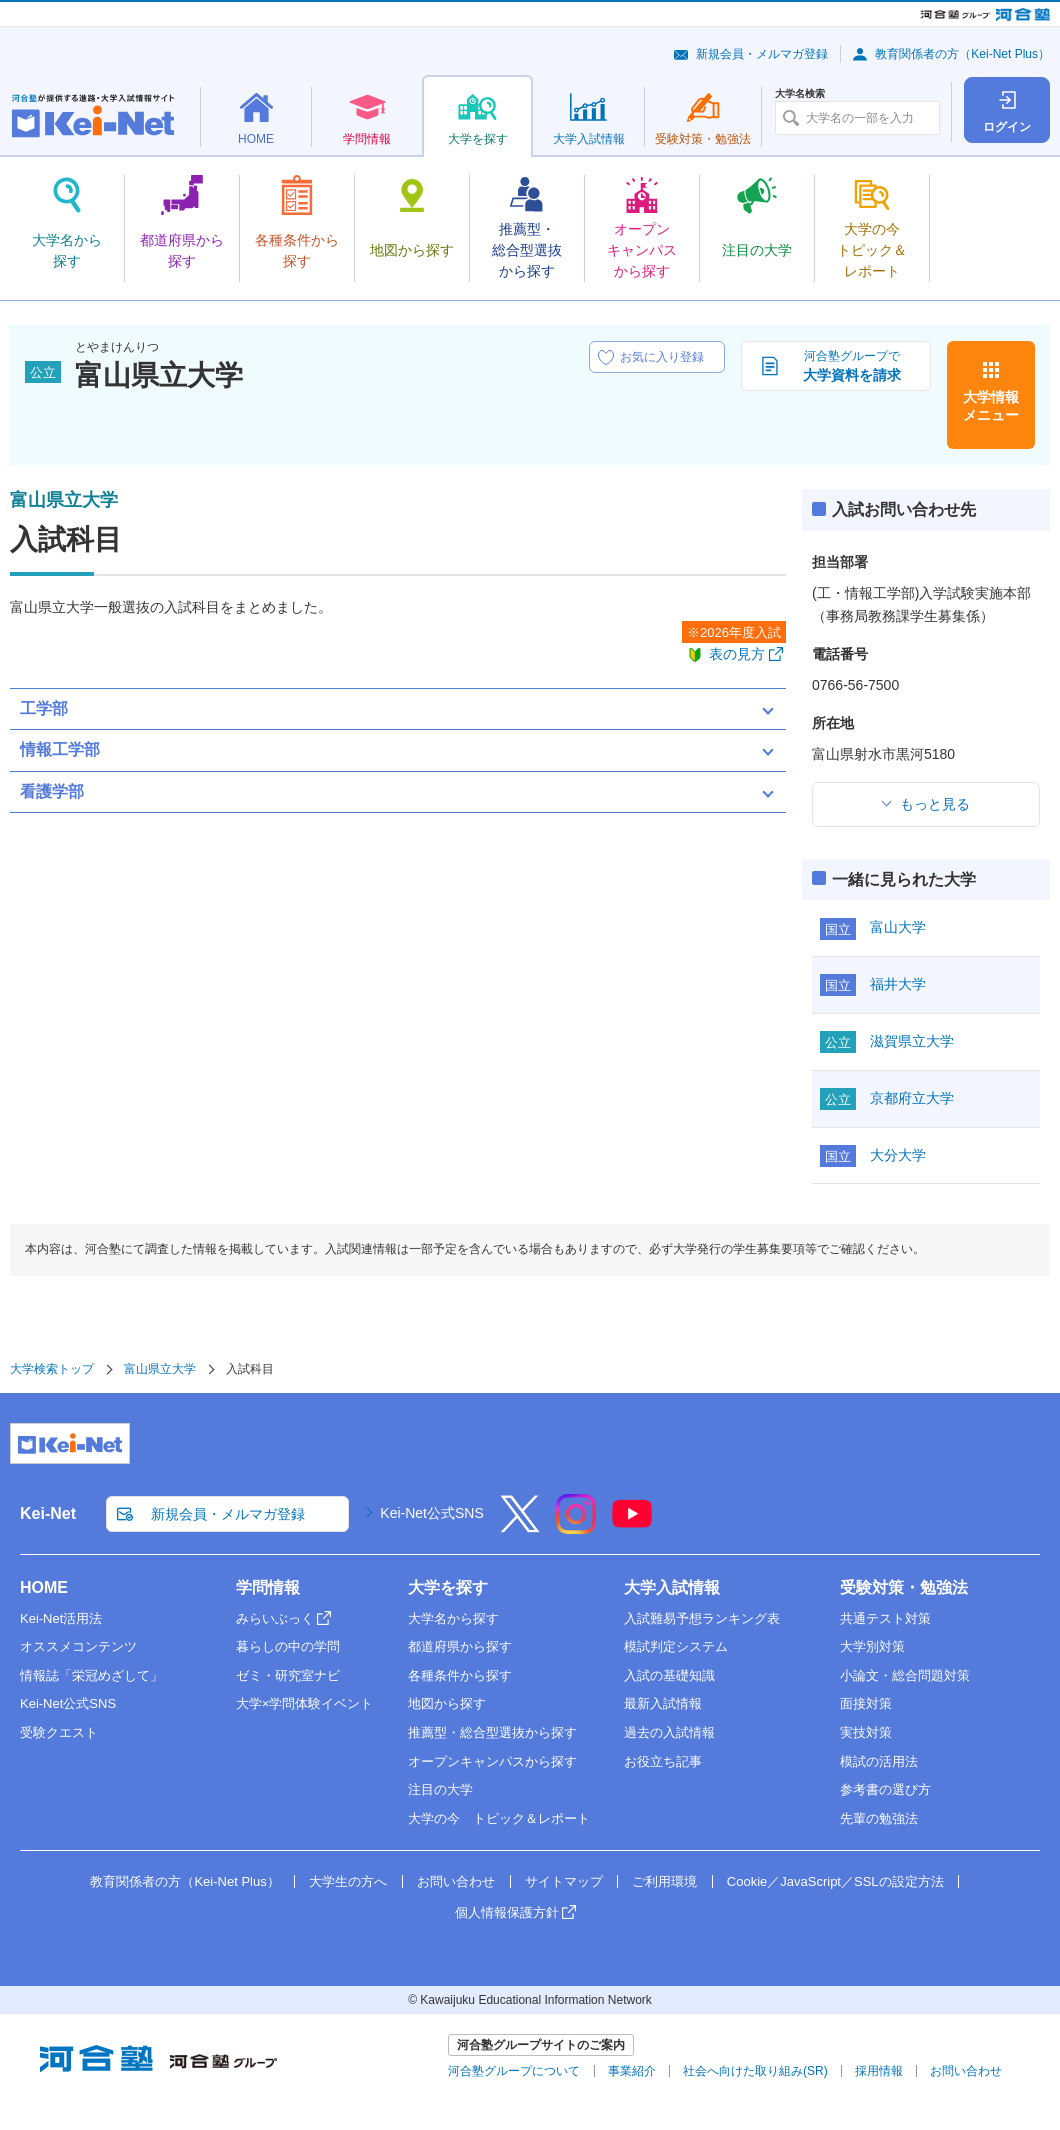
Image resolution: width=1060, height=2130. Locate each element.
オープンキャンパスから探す (492, 1761)
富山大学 (898, 927)
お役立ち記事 (663, 1761)
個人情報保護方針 (507, 1912)
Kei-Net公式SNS (431, 1513)
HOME (44, 1587)
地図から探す (447, 1703)
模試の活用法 (879, 1761)
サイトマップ (564, 1881)
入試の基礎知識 (669, 1675)
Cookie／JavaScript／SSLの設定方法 (835, 1881)
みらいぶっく (275, 1618)
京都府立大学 (912, 1098)
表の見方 (737, 654)
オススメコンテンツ (78, 1646)
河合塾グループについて (514, 2071)
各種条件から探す (460, 1675)
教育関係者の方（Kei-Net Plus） (962, 54)
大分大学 (898, 1155)
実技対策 (866, 1732)
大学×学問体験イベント (305, 1703)
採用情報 (879, 2071)
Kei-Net (48, 1513)
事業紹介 (632, 2071)
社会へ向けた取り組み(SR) (755, 2071)
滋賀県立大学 (912, 1041)
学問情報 (268, 1587)
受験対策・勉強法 (904, 1587)
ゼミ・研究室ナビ (288, 1675)
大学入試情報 (672, 1587)
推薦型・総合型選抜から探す (492, 1732)
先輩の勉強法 (879, 1818)
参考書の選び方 (885, 1789)
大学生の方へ (348, 1881)
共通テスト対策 (885, 1618)
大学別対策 (872, 1646)
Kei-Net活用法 (61, 1618)
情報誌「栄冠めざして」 (91, 1675)
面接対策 (866, 1703)
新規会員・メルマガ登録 (762, 54)
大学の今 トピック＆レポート (499, 1818)
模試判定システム (676, 1646)
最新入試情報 (663, 1703)
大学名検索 (800, 94)
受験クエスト (59, 1732)
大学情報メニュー (991, 406)
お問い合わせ (456, 1881)
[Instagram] (576, 1527)
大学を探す (448, 1587)
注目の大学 (440, 1789)
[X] (520, 1527)
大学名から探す (453, 1618)
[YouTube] (632, 1527)
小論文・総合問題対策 (905, 1675)
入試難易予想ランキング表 (702, 1618)
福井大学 (898, 984)
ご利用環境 (664, 1881)
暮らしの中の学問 (288, 1646)
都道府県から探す (460, 1646)
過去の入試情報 (669, 1732)
